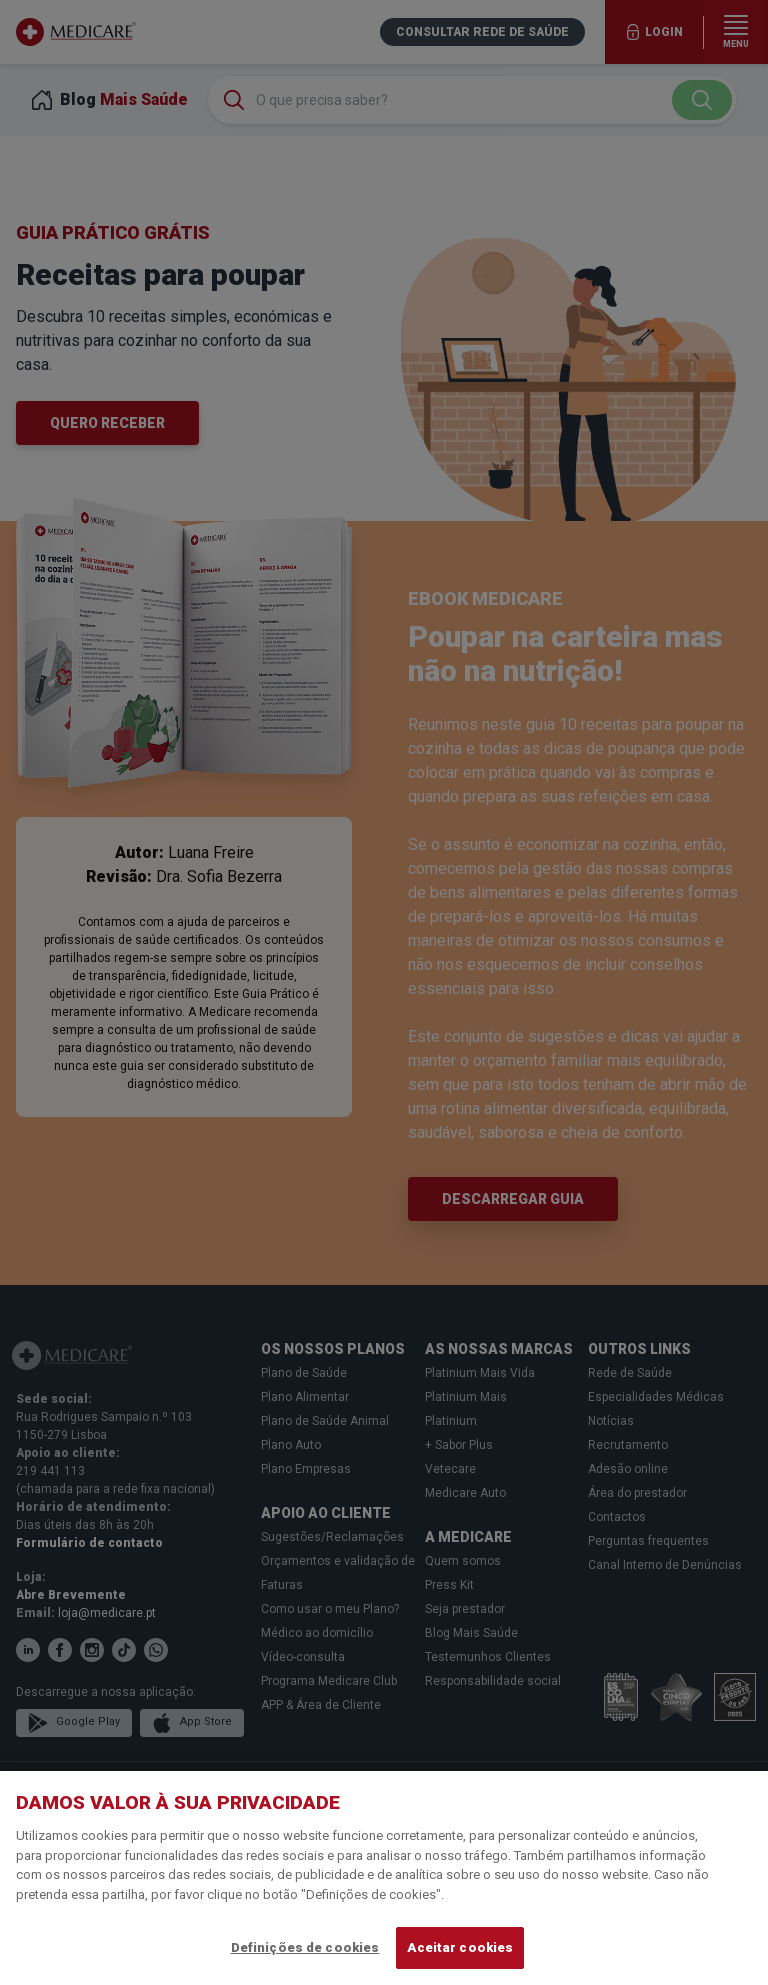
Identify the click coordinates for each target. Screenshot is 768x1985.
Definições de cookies (305, 1947)
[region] (384, 1878)
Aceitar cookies (460, 1947)
